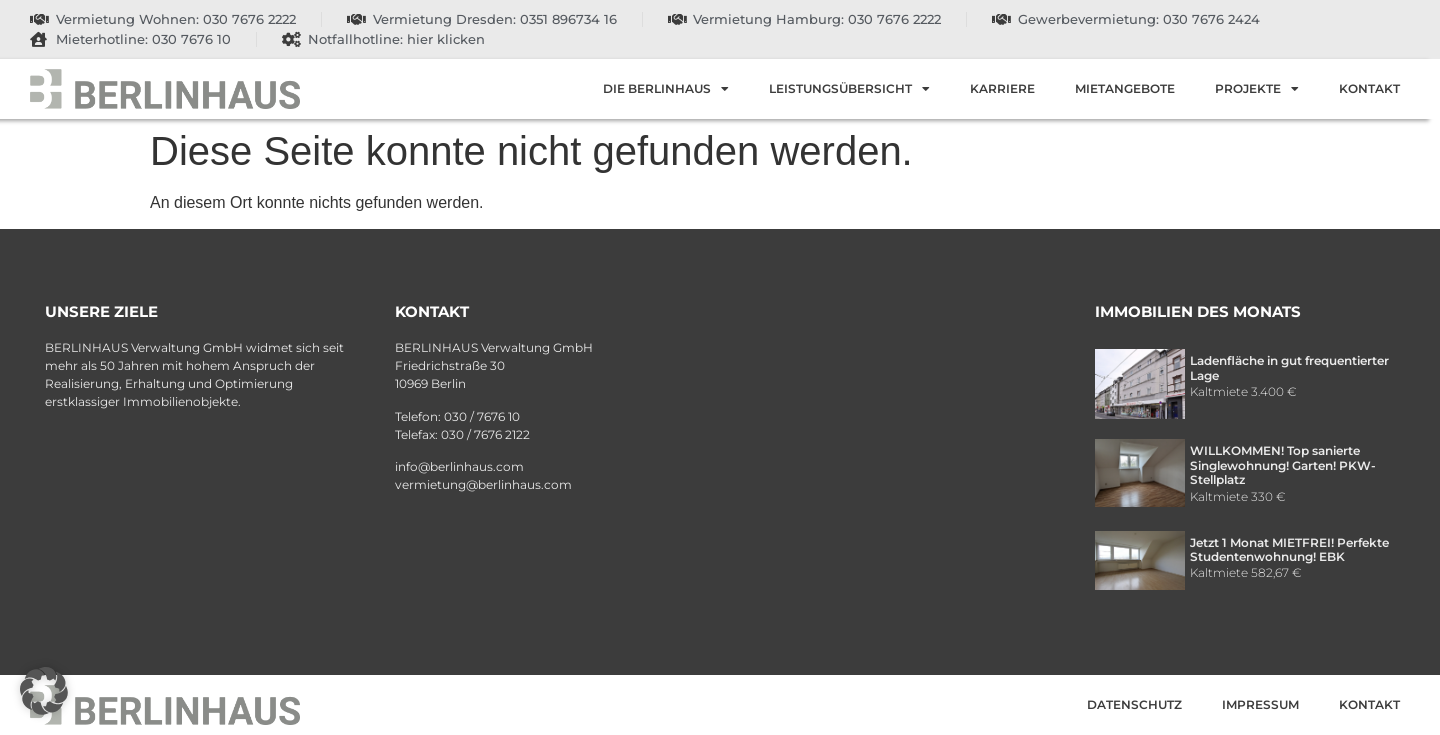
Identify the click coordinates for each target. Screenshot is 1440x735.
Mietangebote (1125, 88)
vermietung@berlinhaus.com (483, 484)
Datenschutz (1134, 704)
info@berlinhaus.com (459, 466)
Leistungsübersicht (849, 89)
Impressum (1260, 704)
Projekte (1257, 89)
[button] (44, 691)
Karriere (1002, 88)
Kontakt (1369, 88)
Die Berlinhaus (666, 89)
